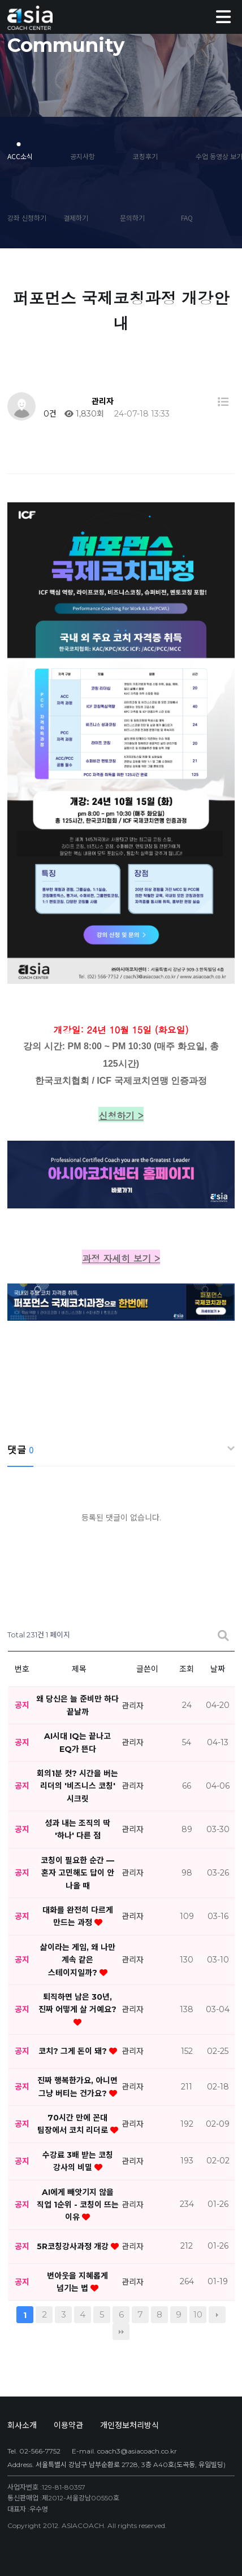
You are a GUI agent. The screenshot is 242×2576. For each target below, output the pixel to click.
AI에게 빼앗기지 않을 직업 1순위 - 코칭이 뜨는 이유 (78, 2204)
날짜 (217, 1669)
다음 (217, 2314)
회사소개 (22, 2425)
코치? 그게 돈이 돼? (73, 2051)
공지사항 (82, 156)
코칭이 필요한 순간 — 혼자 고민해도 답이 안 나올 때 (77, 1873)
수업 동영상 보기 (215, 156)
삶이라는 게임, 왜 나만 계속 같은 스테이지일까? (77, 1960)
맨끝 (121, 2331)
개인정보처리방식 (129, 2425)
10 (197, 2314)
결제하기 (75, 217)
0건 (49, 414)
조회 (186, 1669)
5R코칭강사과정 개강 (74, 2246)
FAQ (187, 217)
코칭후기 (145, 156)
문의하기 (132, 217)
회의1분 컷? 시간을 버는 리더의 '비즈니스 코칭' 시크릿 (77, 1786)
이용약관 (68, 2425)
